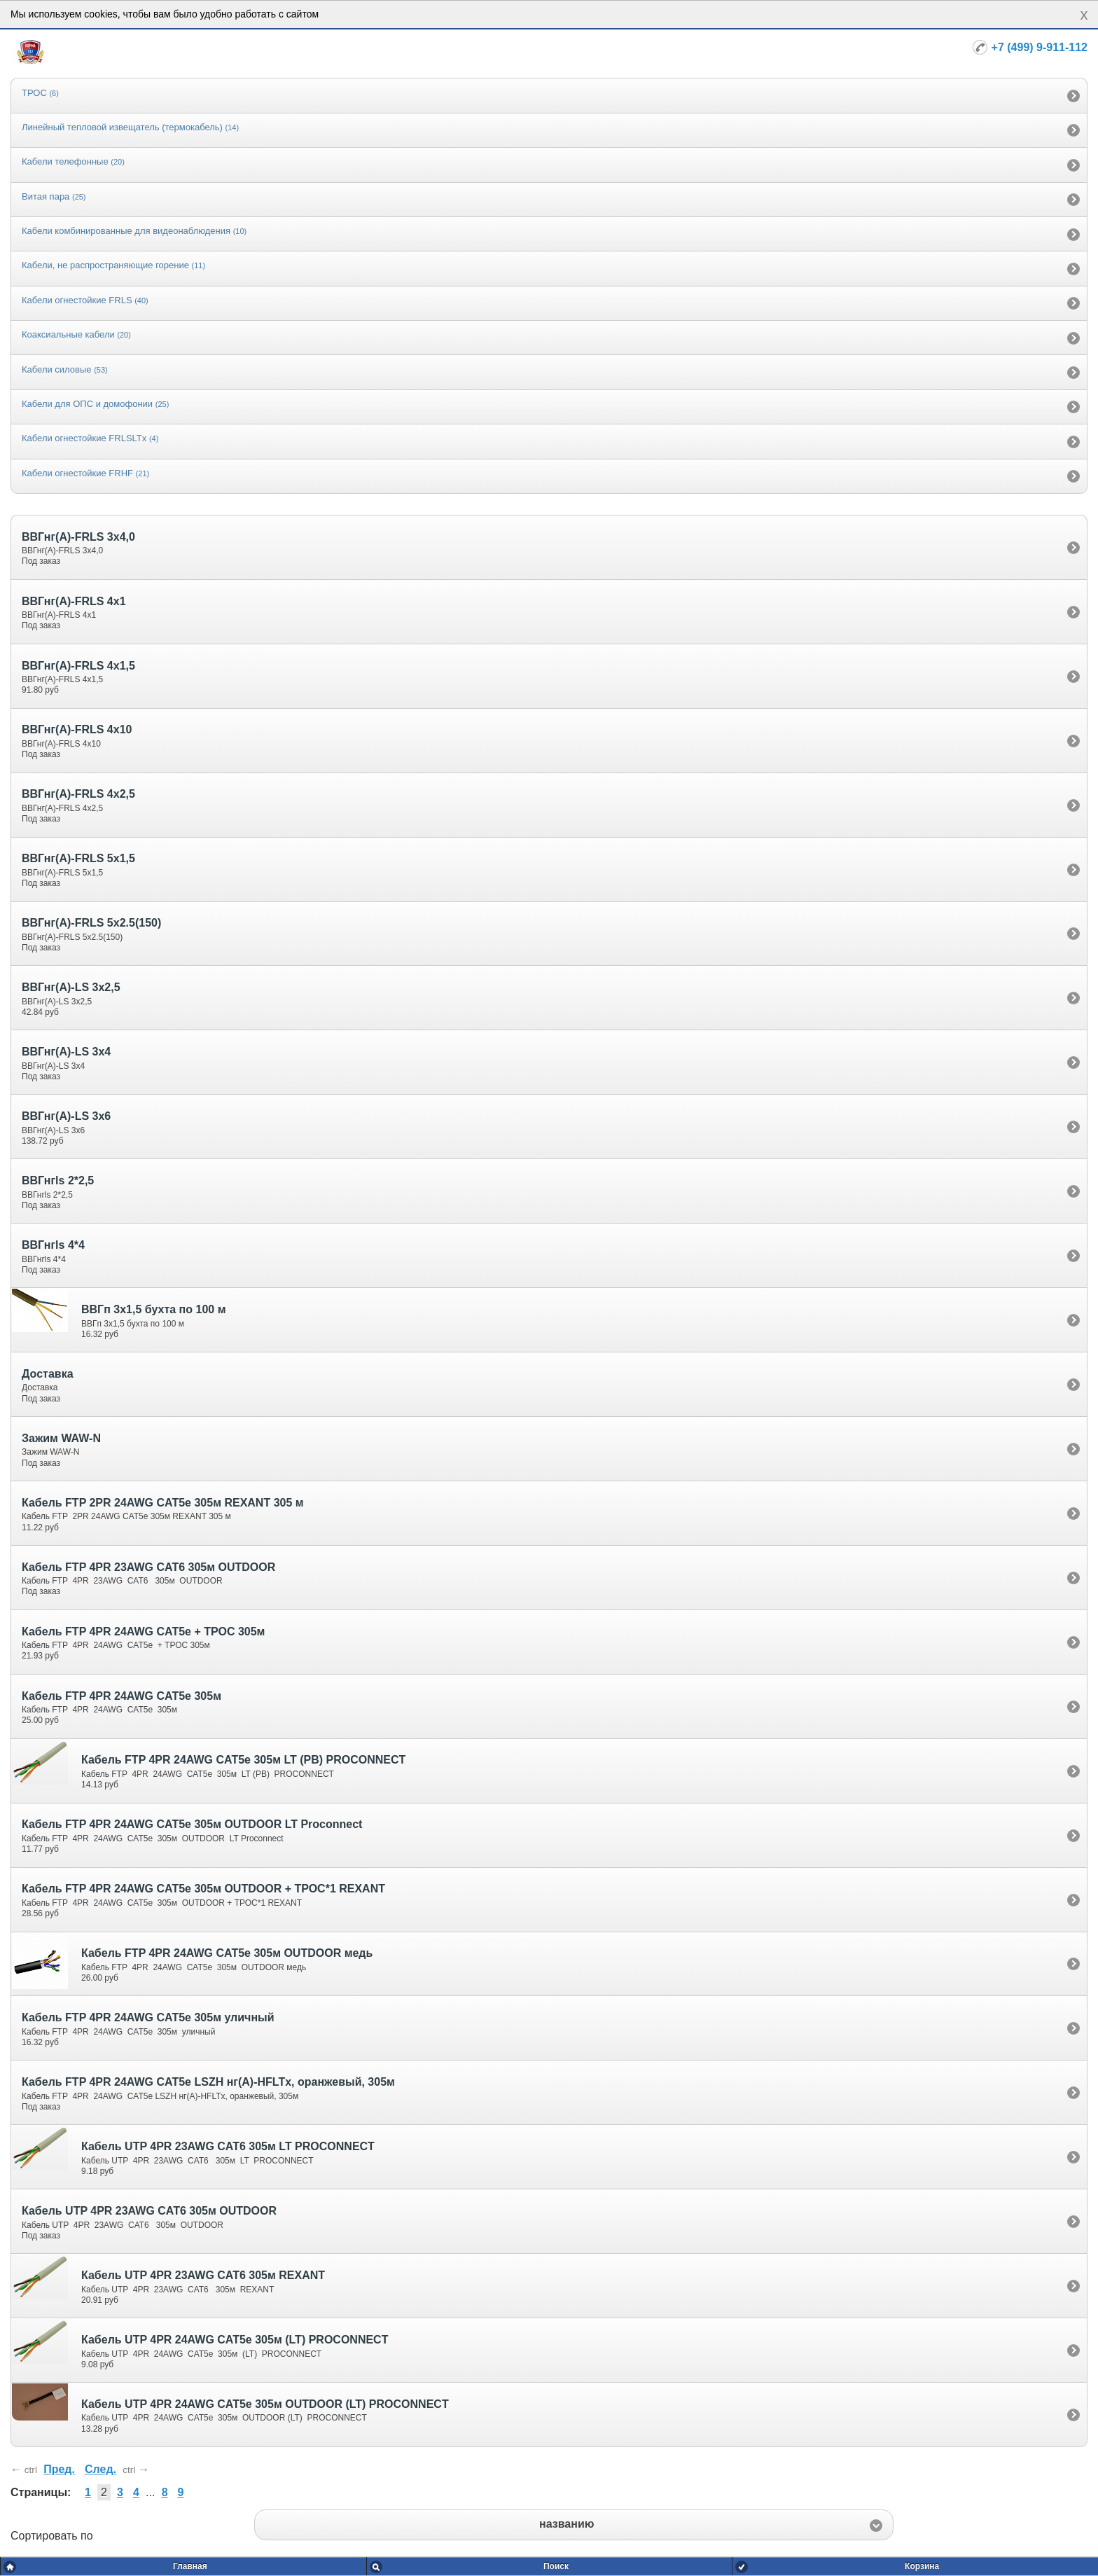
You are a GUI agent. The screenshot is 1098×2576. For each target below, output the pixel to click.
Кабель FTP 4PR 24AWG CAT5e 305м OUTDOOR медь (227, 1953)
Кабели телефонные (73, 161)
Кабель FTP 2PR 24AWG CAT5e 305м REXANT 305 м (163, 1503)
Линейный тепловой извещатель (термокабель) (130, 127)
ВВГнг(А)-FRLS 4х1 (74, 601)
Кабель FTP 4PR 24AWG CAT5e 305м (121, 1696)
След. (100, 2469)
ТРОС (40, 93)
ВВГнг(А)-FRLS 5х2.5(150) (91, 923)
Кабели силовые (65, 369)
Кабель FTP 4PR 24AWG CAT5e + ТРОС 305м (143, 1631)
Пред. (59, 2469)
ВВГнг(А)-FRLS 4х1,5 (78, 666)
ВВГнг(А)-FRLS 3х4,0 (78, 537)
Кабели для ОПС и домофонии (95, 404)
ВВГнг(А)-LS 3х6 (66, 1116)
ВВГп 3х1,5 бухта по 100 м (153, 1309)
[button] (574, 2524)
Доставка (48, 1374)
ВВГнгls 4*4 (53, 1245)
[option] (549, 95)
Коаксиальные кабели (76, 334)
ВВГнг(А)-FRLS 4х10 (77, 729)
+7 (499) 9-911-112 (1039, 47)
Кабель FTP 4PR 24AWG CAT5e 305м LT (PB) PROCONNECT (243, 1760)
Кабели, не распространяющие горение (113, 265)
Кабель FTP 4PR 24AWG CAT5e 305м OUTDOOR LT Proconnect (192, 1824)
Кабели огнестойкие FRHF (85, 473)
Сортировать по (52, 2536)
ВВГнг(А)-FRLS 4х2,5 (78, 794)
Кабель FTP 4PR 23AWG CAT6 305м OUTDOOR (148, 1567)
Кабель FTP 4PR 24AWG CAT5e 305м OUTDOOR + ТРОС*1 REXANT (203, 1889)
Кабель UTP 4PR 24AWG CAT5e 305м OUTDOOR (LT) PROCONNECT (265, 2404)
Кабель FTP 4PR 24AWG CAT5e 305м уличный (148, 2017)
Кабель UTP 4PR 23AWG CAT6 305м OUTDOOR (149, 2211)
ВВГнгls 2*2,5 (58, 1180)
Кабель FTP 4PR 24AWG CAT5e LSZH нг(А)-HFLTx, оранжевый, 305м (208, 2082)
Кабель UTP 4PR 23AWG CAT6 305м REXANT (203, 2275)
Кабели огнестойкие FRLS (85, 300)
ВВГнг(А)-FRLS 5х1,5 (78, 858)
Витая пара (54, 196)
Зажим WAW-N (61, 1438)
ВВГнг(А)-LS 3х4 (66, 1052)
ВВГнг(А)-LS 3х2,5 (71, 987)
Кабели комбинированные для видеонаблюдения (134, 231)
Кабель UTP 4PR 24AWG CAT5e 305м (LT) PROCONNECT (234, 2340)
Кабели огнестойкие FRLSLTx (90, 438)
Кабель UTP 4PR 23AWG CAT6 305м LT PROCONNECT (228, 2146)
